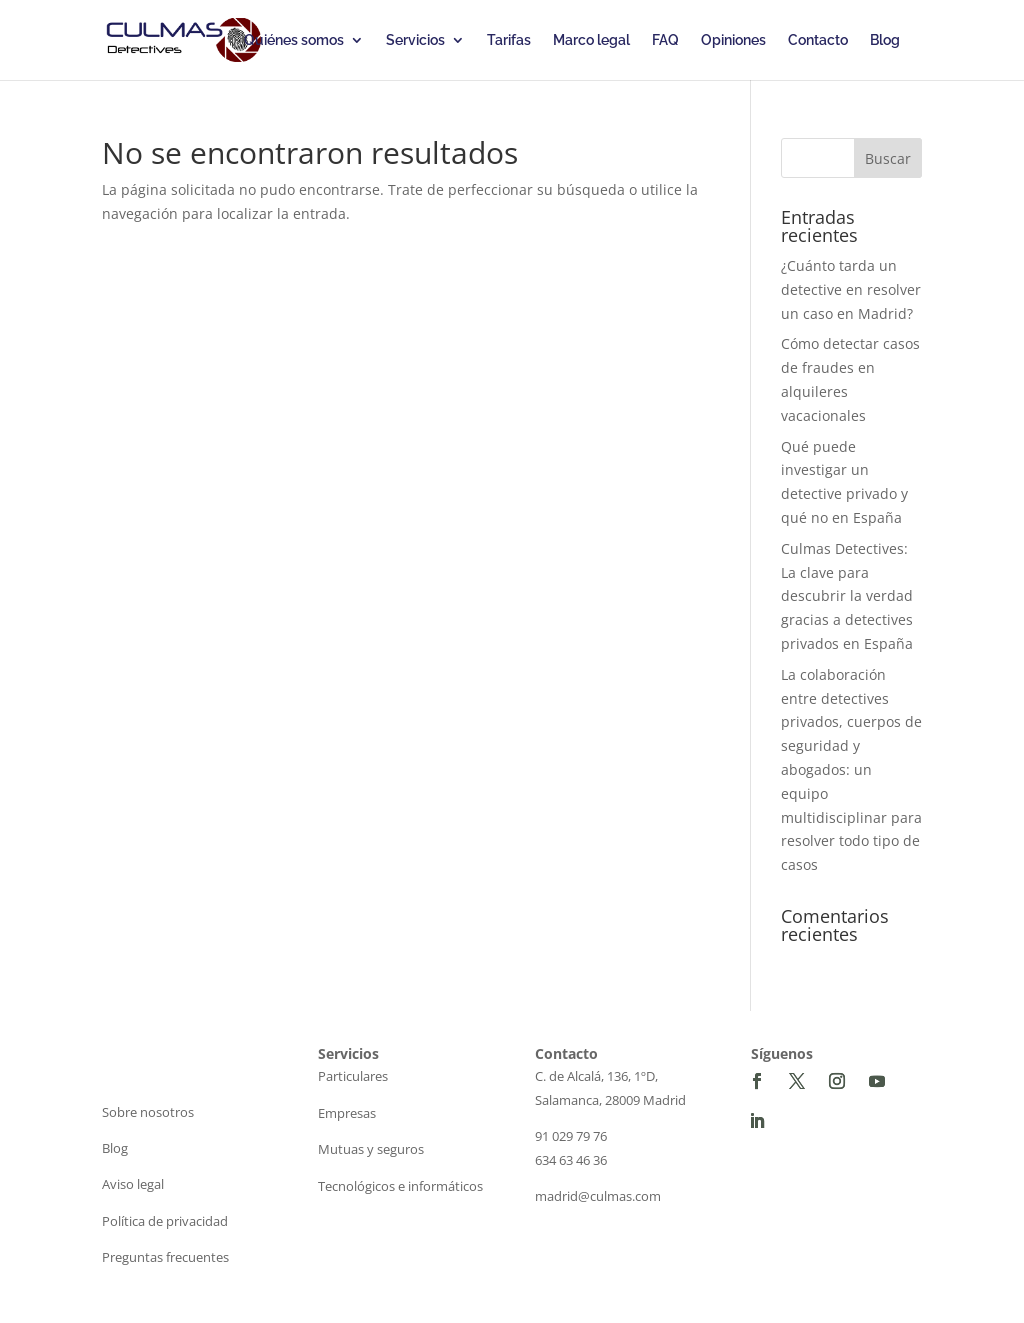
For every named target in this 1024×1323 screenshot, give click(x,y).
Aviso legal (133, 1184)
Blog (885, 40)
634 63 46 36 (571, 1160)
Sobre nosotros (148, 1112)
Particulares (353, 1076)
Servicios (415, 40)
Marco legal (591, 40)
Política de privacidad (165, 1221)
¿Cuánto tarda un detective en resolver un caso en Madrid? (851, 289)
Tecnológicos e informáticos (400, 1186)
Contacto (818, 40)
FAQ (665, 40)
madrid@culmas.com (598, 1196)
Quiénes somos (294, 40)
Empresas (347, 1113)
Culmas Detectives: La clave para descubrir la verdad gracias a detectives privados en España (847, 596)
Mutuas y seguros (371, 1149)
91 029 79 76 (571, 1136)
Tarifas (509, 40)
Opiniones (733, 40)
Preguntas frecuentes (165, 1257)
